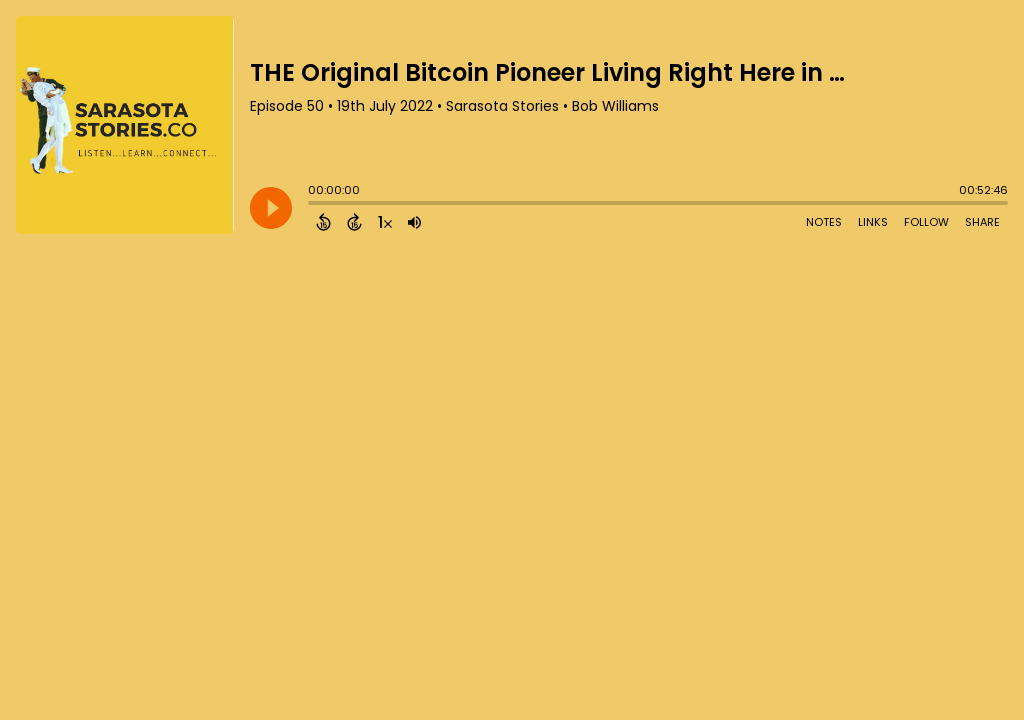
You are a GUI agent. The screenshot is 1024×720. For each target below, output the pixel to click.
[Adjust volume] (414, 222)
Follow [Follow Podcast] (926, 222)
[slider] (313, 205)
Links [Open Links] (873, 222)
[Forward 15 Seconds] (354, 222)
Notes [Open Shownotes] (824, 222)
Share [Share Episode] (982, 222)
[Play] (271, 208)
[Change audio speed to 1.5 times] (385, 222)
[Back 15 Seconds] (323, 222)
